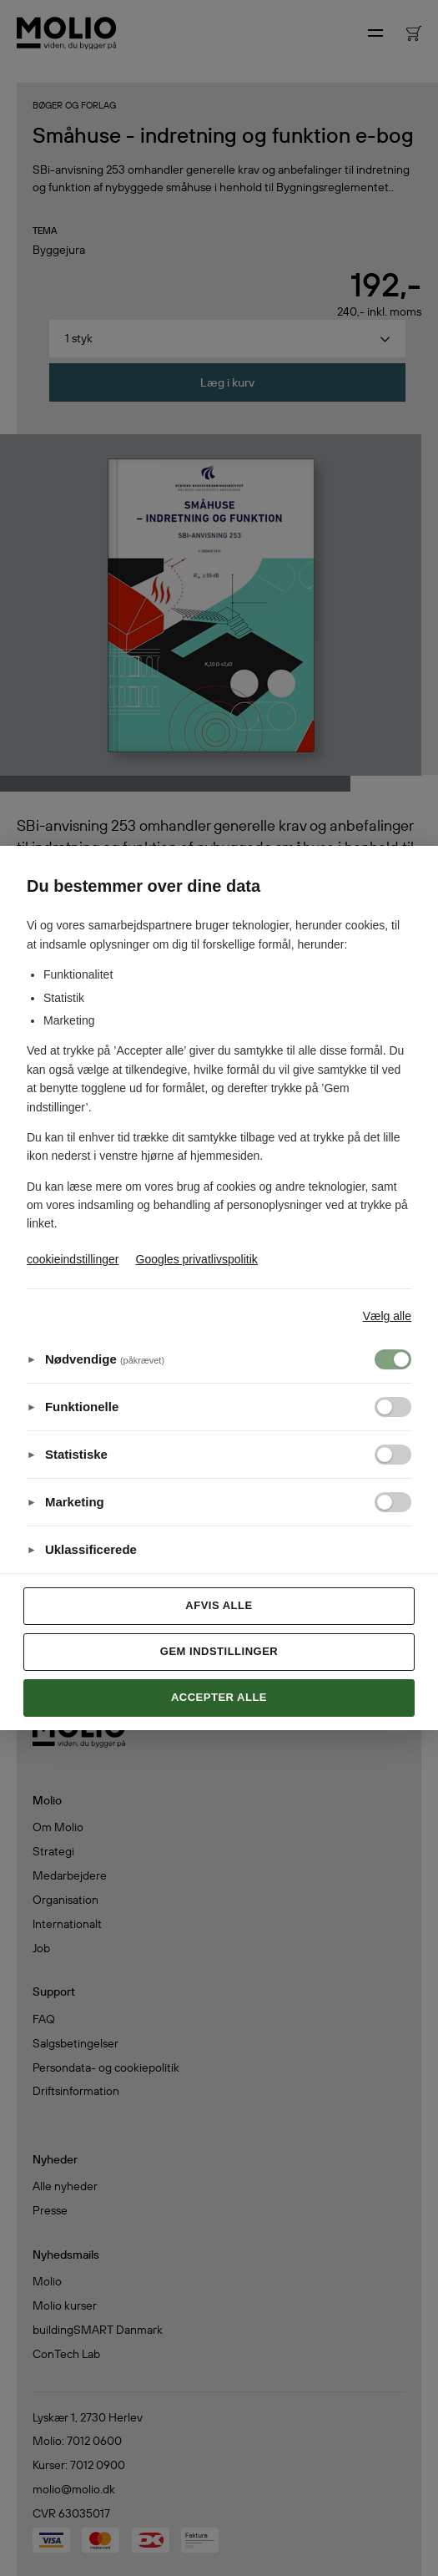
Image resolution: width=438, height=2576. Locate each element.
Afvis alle (218, 1605)
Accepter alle (219, 1697)
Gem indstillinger (219, 1651)
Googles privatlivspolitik (197, 1259)
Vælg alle (387, 1316)
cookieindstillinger (73, 1259)
